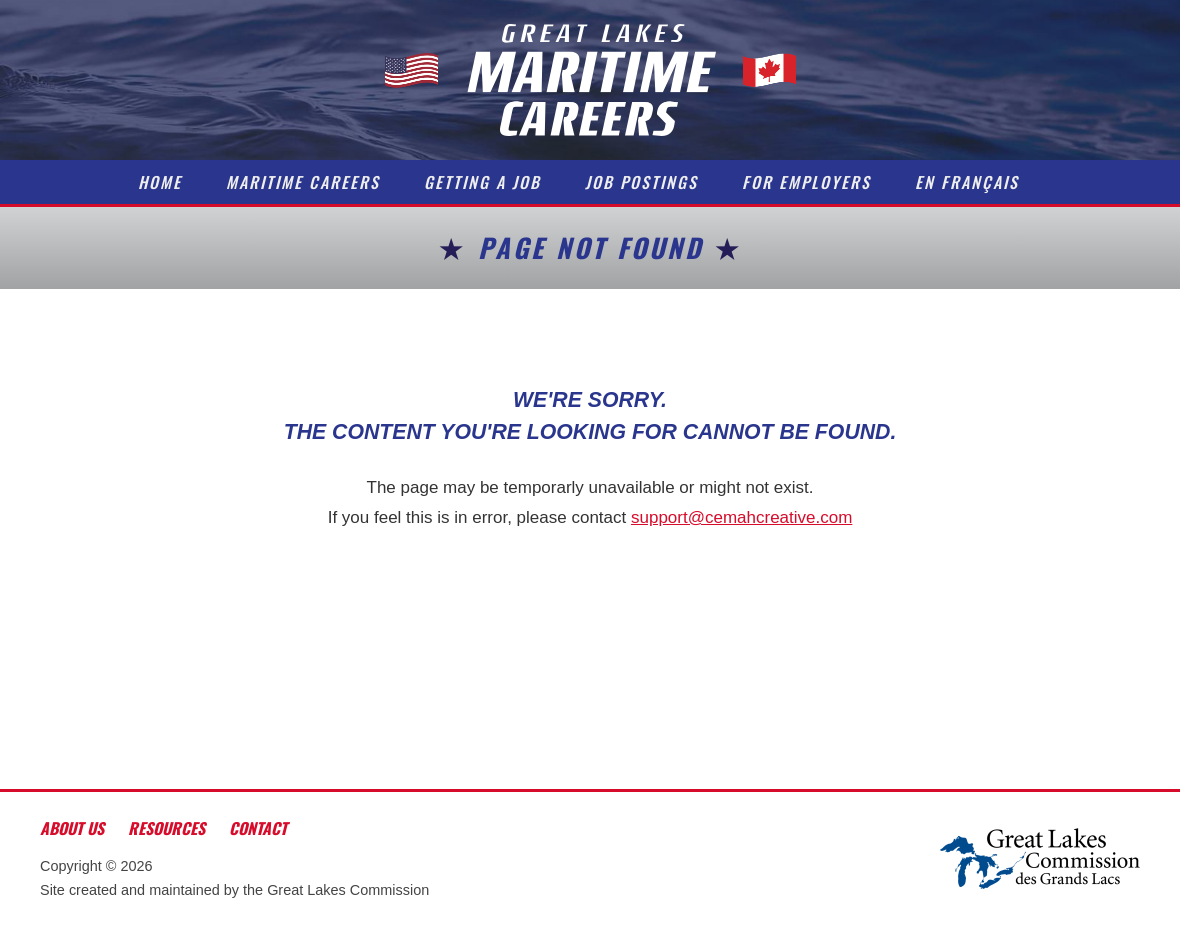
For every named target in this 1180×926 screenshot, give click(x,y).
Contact (258, 828)
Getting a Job (482, 182)
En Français (967, 182)
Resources (166, 828)
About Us (72, 828)
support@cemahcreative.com (741, 517)
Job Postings (641, 182)
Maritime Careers (303, 182)
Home (160, 182)
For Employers (806, 182)
